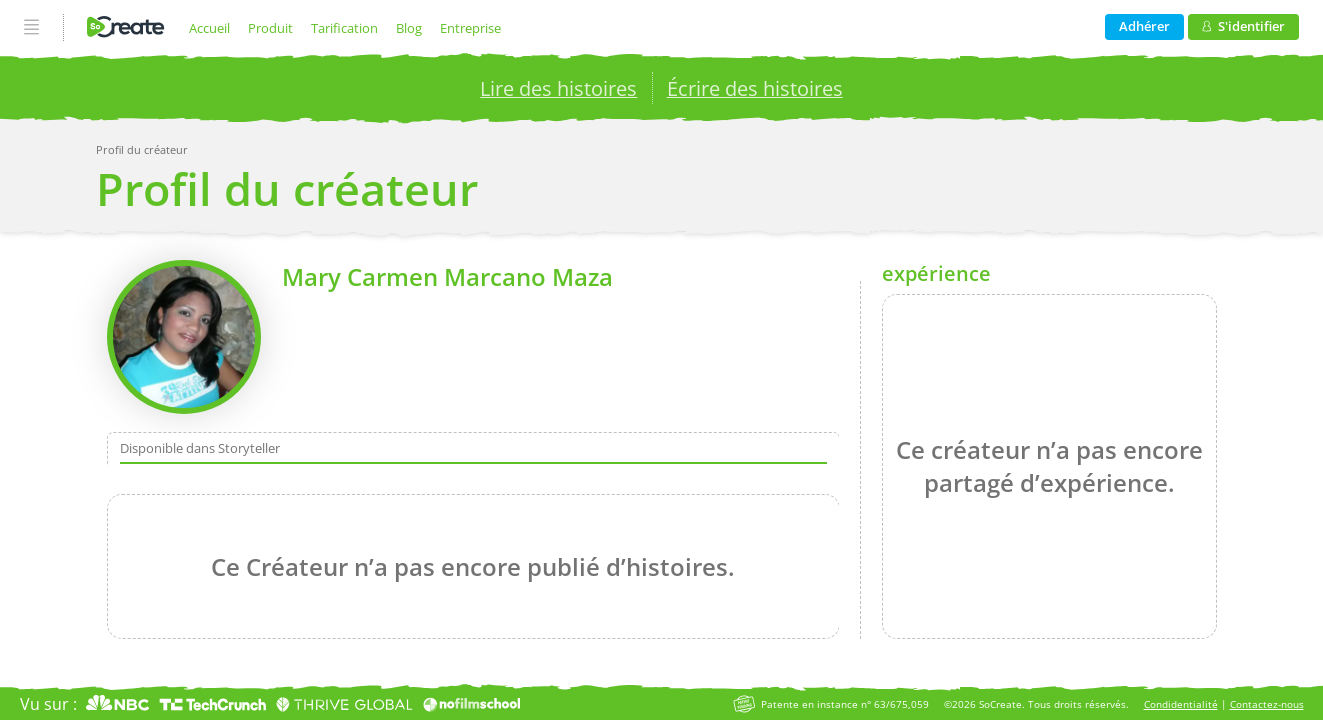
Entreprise (470, 28)
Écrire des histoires (755, 88)
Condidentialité (1181, 704)
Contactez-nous (1267, 704)
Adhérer (1144, 26)
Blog (409, 28)
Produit (270, 28)
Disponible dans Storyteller (200, 448)
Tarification (344, 28)
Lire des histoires (558, 88)
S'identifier (1243, 26)
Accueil (209, 28)
